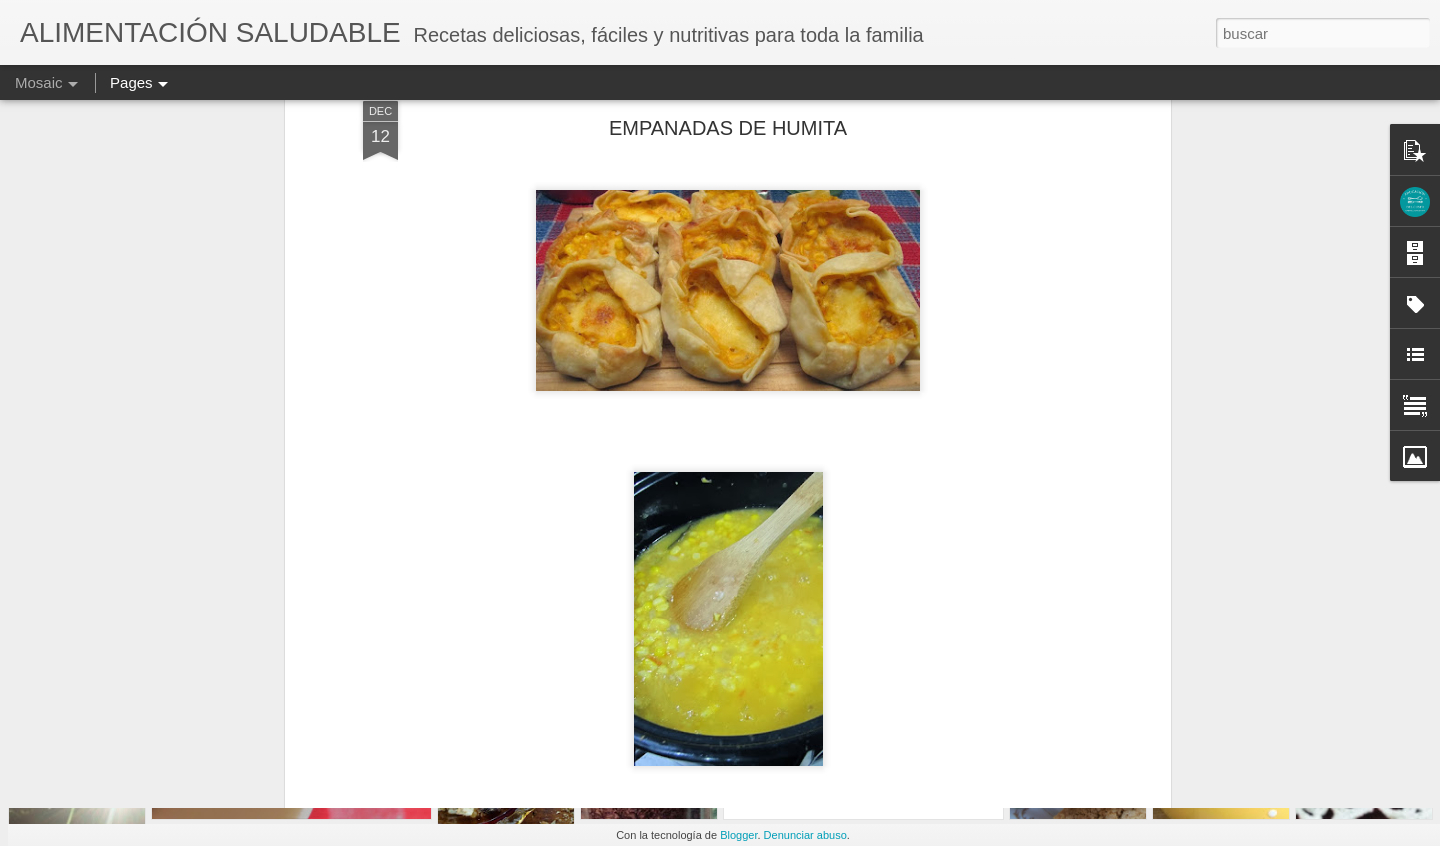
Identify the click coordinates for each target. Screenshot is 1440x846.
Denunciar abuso (805, 835)
